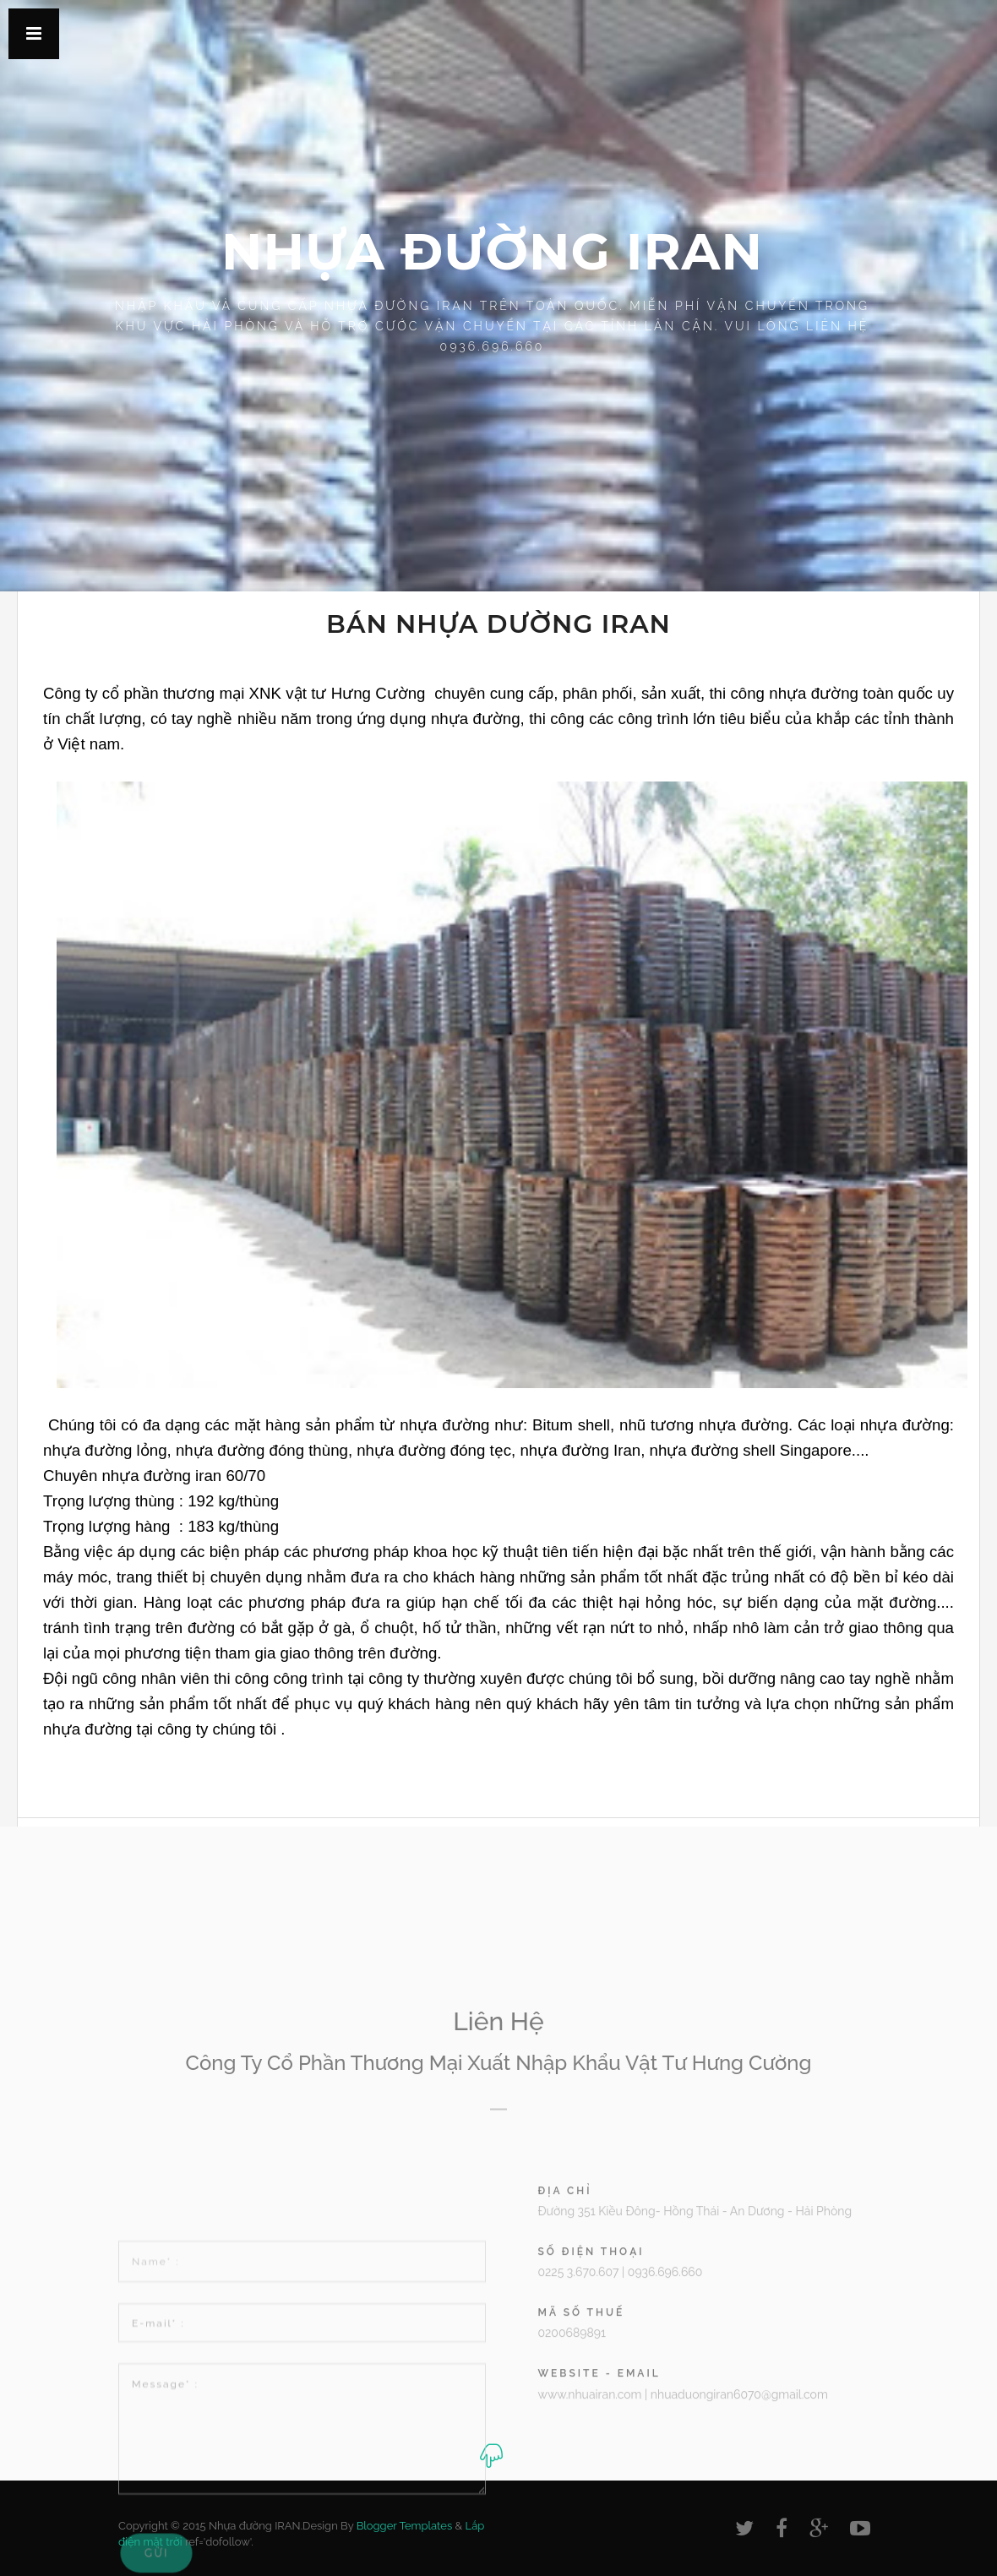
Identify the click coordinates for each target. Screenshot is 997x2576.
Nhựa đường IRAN (492, 251)
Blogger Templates (405, 2525)
